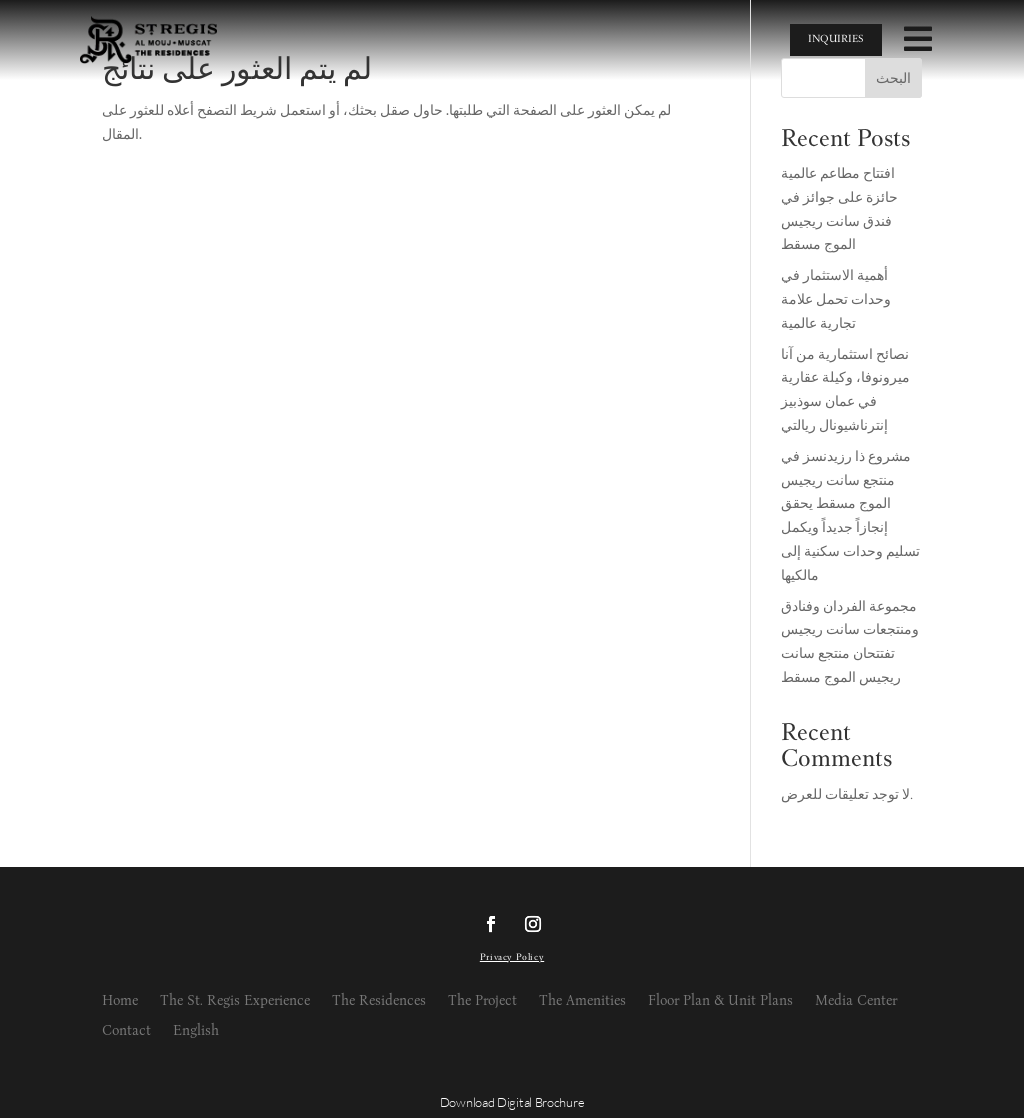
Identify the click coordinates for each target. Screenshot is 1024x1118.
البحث (893, 80)
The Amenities (582, 1001)
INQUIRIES (835, 39)
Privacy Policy (512, 958)
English (196, 1031)
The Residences (379, 1001)
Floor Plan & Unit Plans (720, 1001)
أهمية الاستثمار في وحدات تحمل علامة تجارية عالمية (836, 301)
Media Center (856, 1001)
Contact (126, 1031)
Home (120, 1001)
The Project (482, 1001)
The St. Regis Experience (235, 1001)
